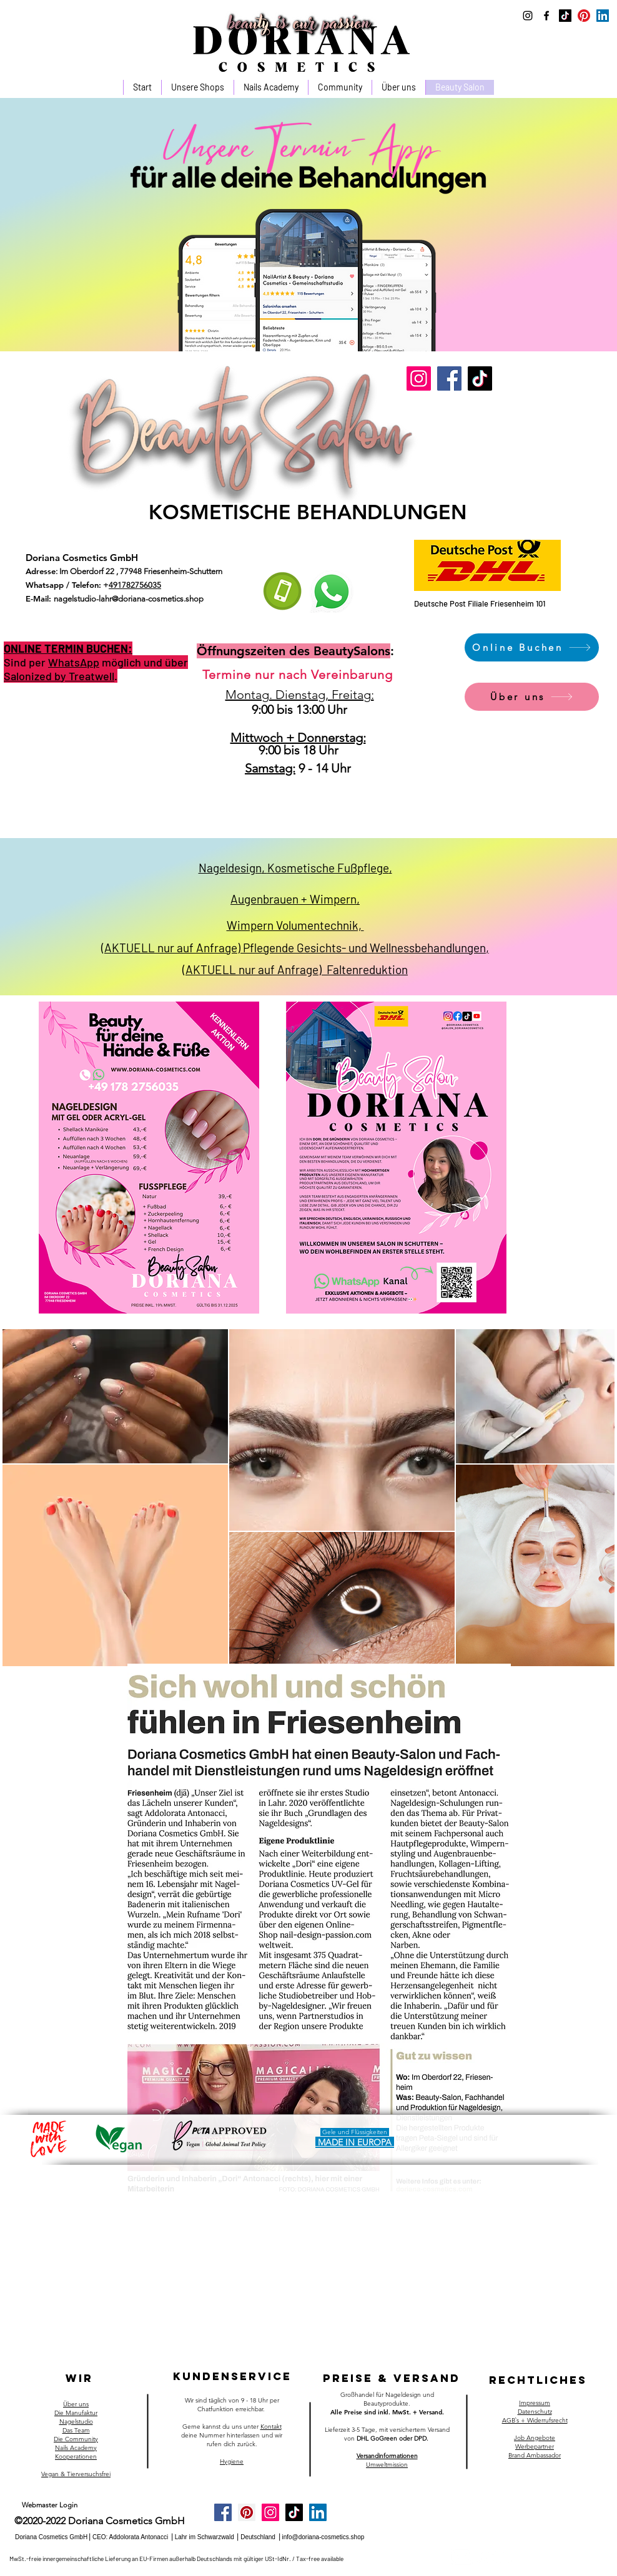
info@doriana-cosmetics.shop (323, 2537)
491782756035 (135, 585)
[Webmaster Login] (49, 2505)
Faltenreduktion (367, 969)
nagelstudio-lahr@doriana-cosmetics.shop (129, 598)
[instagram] (527, 15)
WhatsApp (73, 662)
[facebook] (546, 15)
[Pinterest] (584, 15)
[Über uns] (532, 697)
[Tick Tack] (565, 15)
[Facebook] (449, 378)
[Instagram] (419, 378)
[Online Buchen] (532, 647)
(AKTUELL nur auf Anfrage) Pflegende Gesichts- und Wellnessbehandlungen (293, 947)
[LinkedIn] (602, 15)
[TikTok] (480, 378)
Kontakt (271, 2426)
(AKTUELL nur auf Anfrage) (254, 969)
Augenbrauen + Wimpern (293, 899)
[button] (271, 87)
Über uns (76, 2404)
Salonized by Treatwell (59, 676)
